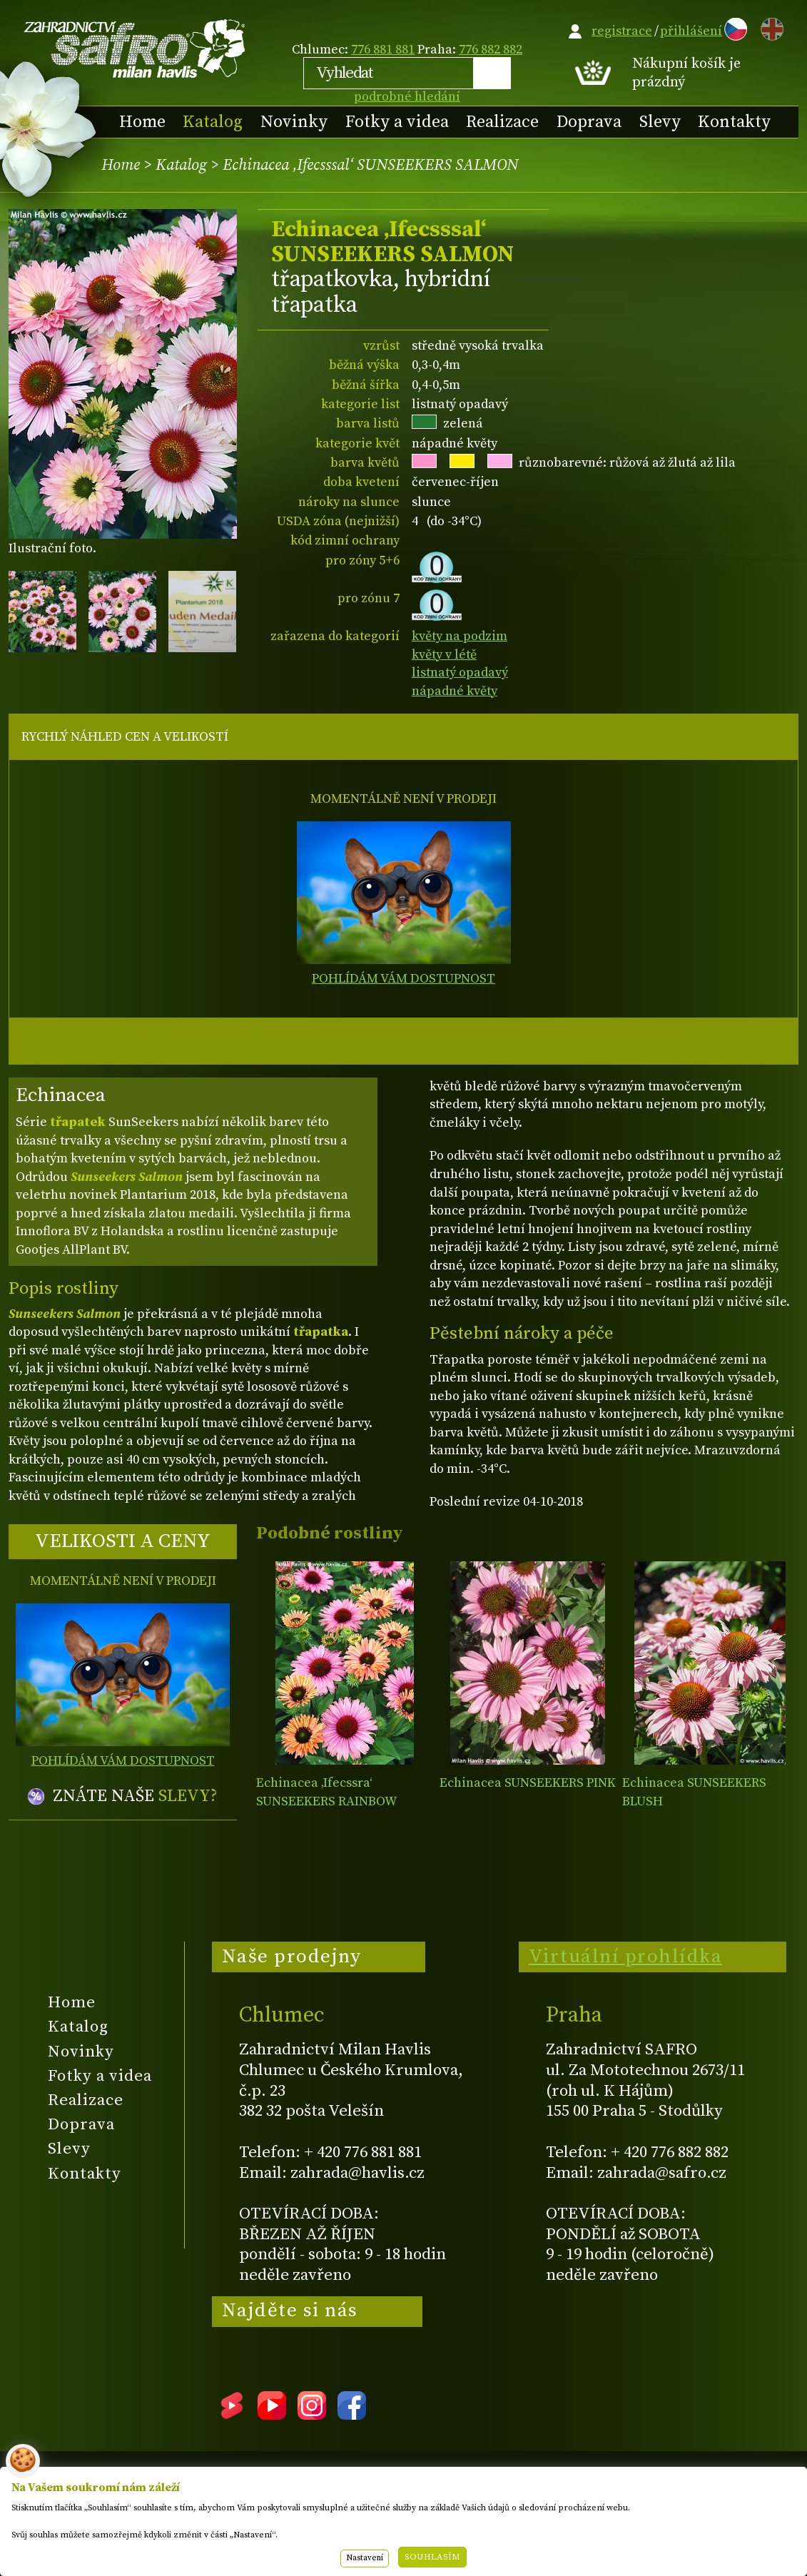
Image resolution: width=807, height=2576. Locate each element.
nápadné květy (454, 691)
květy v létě (444, 654)
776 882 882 (490, 49)
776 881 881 (383, 49)
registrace (622, 31)
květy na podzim (459, 636)
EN (769, 27)
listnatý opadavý (460, 672)
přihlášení (691, 31)
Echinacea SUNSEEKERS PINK (528, 1783)
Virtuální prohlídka (626, 1956)
